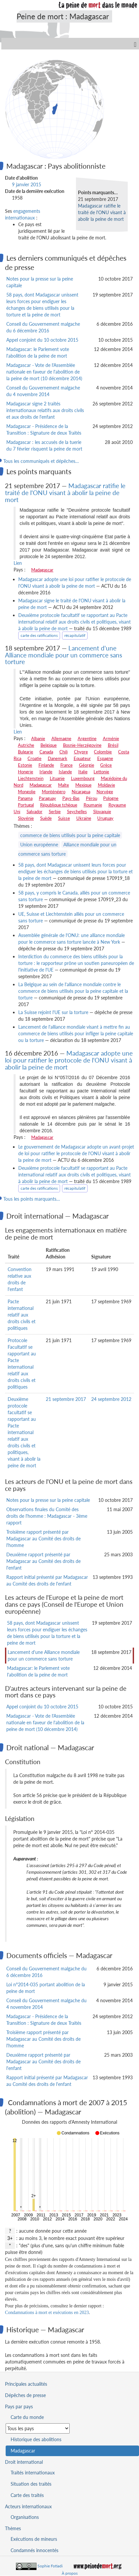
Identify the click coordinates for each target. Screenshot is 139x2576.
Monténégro (53, 791)
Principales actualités (26, 2384)
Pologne (110, 798)
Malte (63, 785)
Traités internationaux (33, 2472)
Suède (46, 818)
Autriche (26, 745)
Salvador (34, 811)
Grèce (106, 765)
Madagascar (42, 569)
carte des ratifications (39, 635)
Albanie (38, 738)
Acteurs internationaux (28, 2506)
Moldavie (106, 785)
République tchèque (58, 805)
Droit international (24, 2462)
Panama (25, 798)
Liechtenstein (30, 778)
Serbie (55, 811)
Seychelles (77, 811)
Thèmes (13, 2528)
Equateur (82, 758)
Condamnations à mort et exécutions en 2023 (47, 2312)
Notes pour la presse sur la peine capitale (48, 1500)
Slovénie (26, 818)
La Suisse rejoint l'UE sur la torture (53, 1012)
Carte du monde (27, 2417)
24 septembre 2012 (111, 1399)
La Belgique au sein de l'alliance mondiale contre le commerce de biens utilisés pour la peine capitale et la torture (73, 991)
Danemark (57, 758)
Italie (83, 771)
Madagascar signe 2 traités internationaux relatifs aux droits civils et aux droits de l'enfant (45, 410)
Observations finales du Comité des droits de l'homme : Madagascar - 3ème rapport (46, 1515)
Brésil (113, 745)
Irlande (45, 771)
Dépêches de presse (25, 2395)
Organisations (25, 2517)
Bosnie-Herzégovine (82, 745)
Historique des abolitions (36, 2439)
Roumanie (93, 805)
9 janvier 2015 (26, 184)
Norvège (105, 791)
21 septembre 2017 (66, 1399)
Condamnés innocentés (34, 2550)
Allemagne (61, 738)
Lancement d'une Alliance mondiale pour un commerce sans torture (63, 655)
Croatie (34, 758)
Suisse (64, 818)
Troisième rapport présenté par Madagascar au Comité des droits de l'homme (43, 1538)
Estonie (25, 765)
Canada (46, 751)
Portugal (26, 805)
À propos (70, 2573)
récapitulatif (74, 635)
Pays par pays (19, 2406)
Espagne (105, 758)
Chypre (81, 751)
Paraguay (47, 798)
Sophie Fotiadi (50, 2565)
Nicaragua (81, 791)
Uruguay (105, 818)
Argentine (87, 738)
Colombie (103, 751)
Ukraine (83, 818)
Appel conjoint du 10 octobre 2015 (42, 340)
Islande (65, 771)
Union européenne (39, 844)
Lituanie (57, 778)
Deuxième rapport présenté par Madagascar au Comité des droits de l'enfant (43, 1561)
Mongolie (26, 791)
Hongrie (25, 771)
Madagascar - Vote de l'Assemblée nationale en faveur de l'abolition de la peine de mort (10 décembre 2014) (44, 371)
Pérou (91, 798)
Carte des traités (27, 2495)
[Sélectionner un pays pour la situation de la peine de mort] (38, 2428)
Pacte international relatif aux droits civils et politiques (21, 1315)
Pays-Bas (71, 798)
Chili (63, 751)
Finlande (46, 765)
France (66, 765)
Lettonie (101, 771)
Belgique (48, 745)
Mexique (83, 785)
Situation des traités (31, 2484)
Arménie (111, 738)
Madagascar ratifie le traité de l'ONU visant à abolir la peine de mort (102, 212)
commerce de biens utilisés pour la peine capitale (70, 835)
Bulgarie (25, 751)
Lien (18, 563)
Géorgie (86, 765)
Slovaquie (102, 811)
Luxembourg (83, 778)
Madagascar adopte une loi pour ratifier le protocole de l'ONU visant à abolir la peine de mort (69, 1060)
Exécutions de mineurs (34, 2539)
